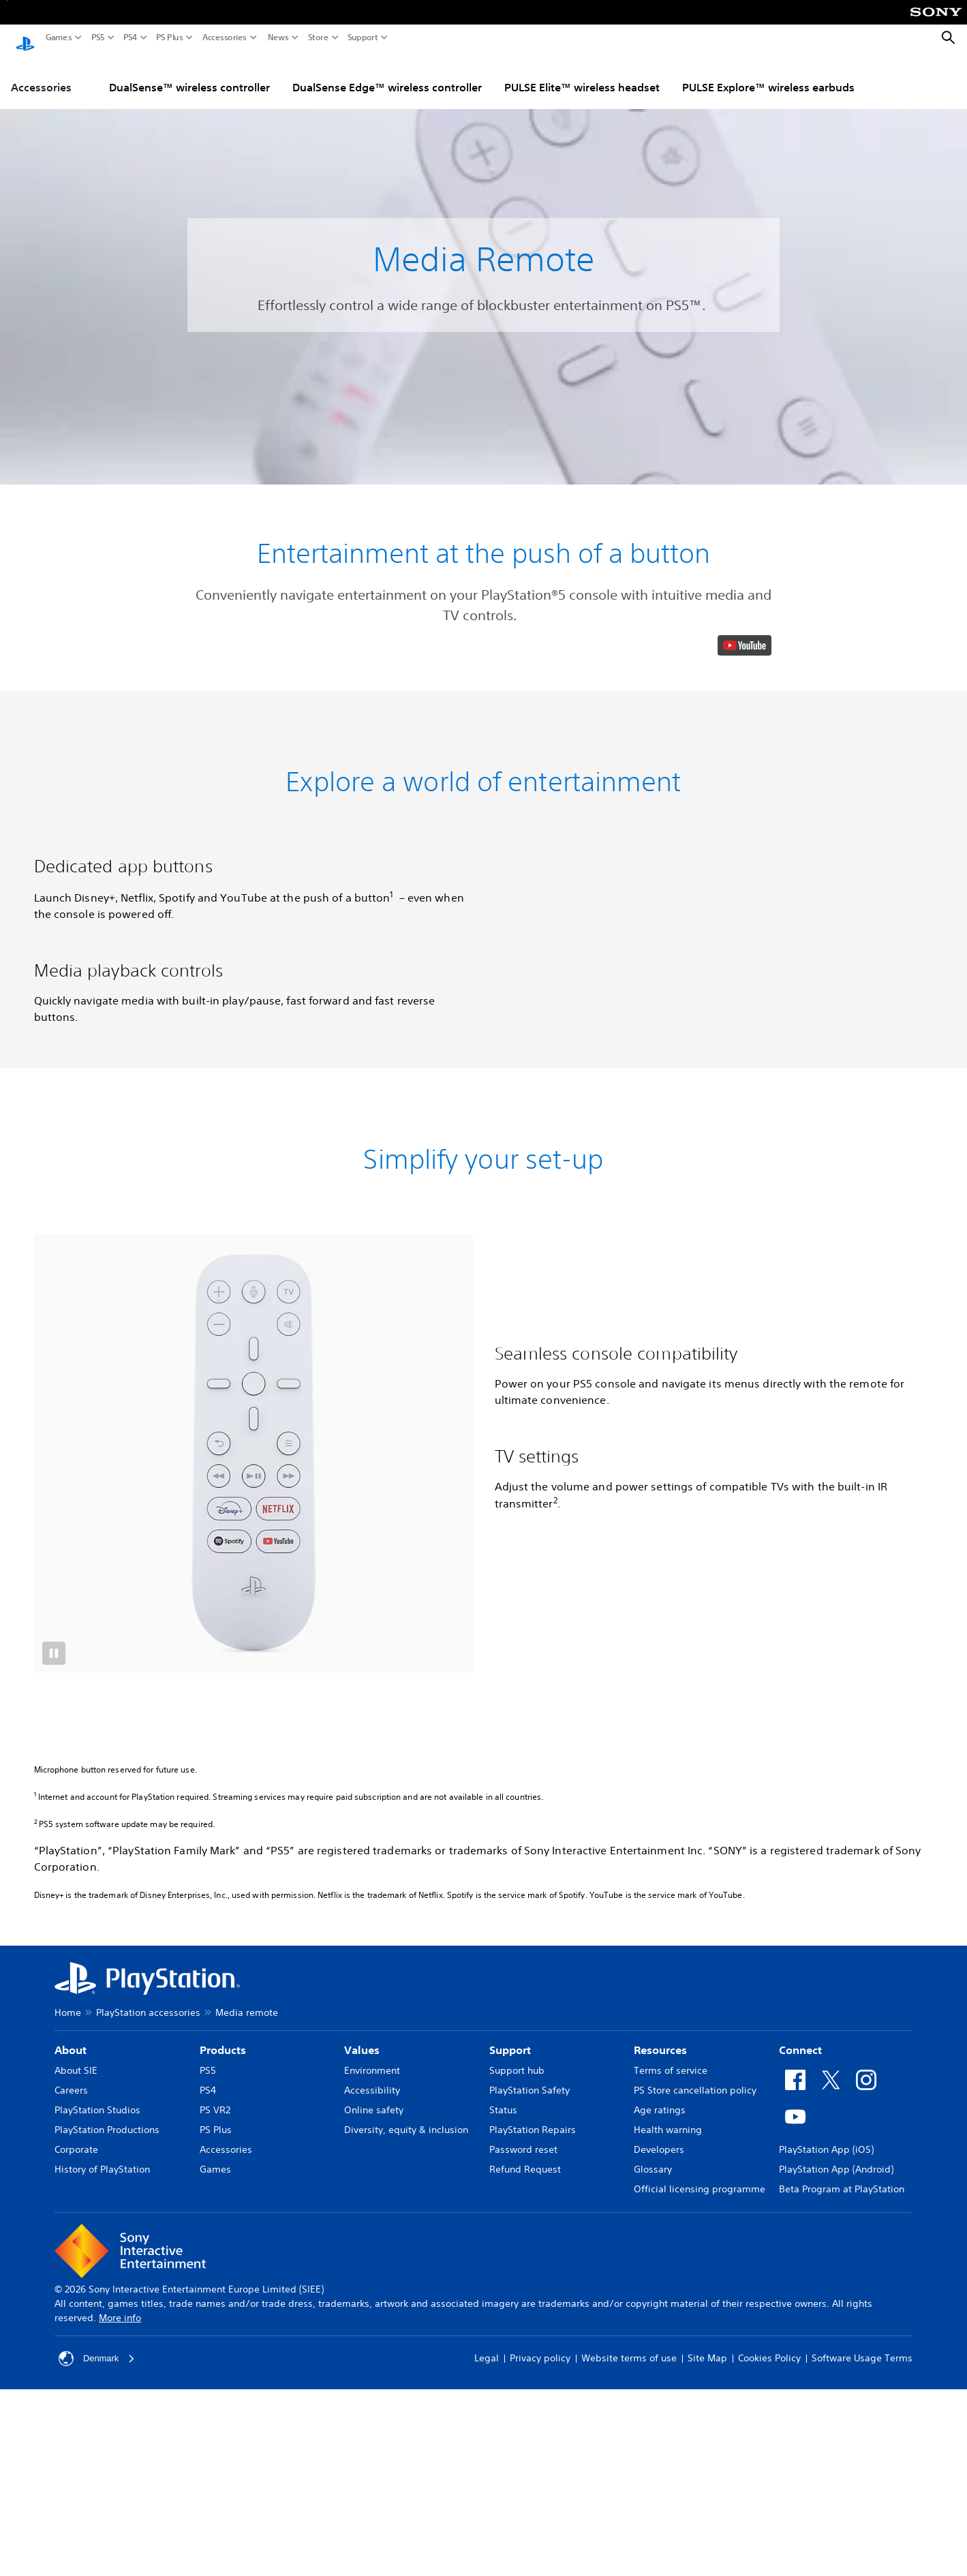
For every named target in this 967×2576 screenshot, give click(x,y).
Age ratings (660, 2561)
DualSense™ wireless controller (189, 74)
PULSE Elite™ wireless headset (582, 74)
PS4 (130, 37)
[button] (483, 801)
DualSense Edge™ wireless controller (387, 74)
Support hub (516, 2521)
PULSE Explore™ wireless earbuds (768, 74)
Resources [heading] (660, 2501)
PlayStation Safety (529, 2541)
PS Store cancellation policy (695, 2541)
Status (503, 2561)
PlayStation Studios (97, 2561)
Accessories (224, 37)
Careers (71, 2541)
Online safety (373, 2561)
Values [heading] (362, 2501)
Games (59, 37)
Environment (372, 2521)
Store (318, 37)
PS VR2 (215, 2561)
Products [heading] (223, 2501)
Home (68, 2463)
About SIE (76, 2521)
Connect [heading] (800, 2501)
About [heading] (71, 2501)
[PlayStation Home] (25, 38)
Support (363, 37)
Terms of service (670, 2521)
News (278, 37)
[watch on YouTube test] (744, 949)
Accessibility (372, 2541)
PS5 (98, 37)
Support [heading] (510, 2501)
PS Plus (169, 37)
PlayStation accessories (148, 2463)
